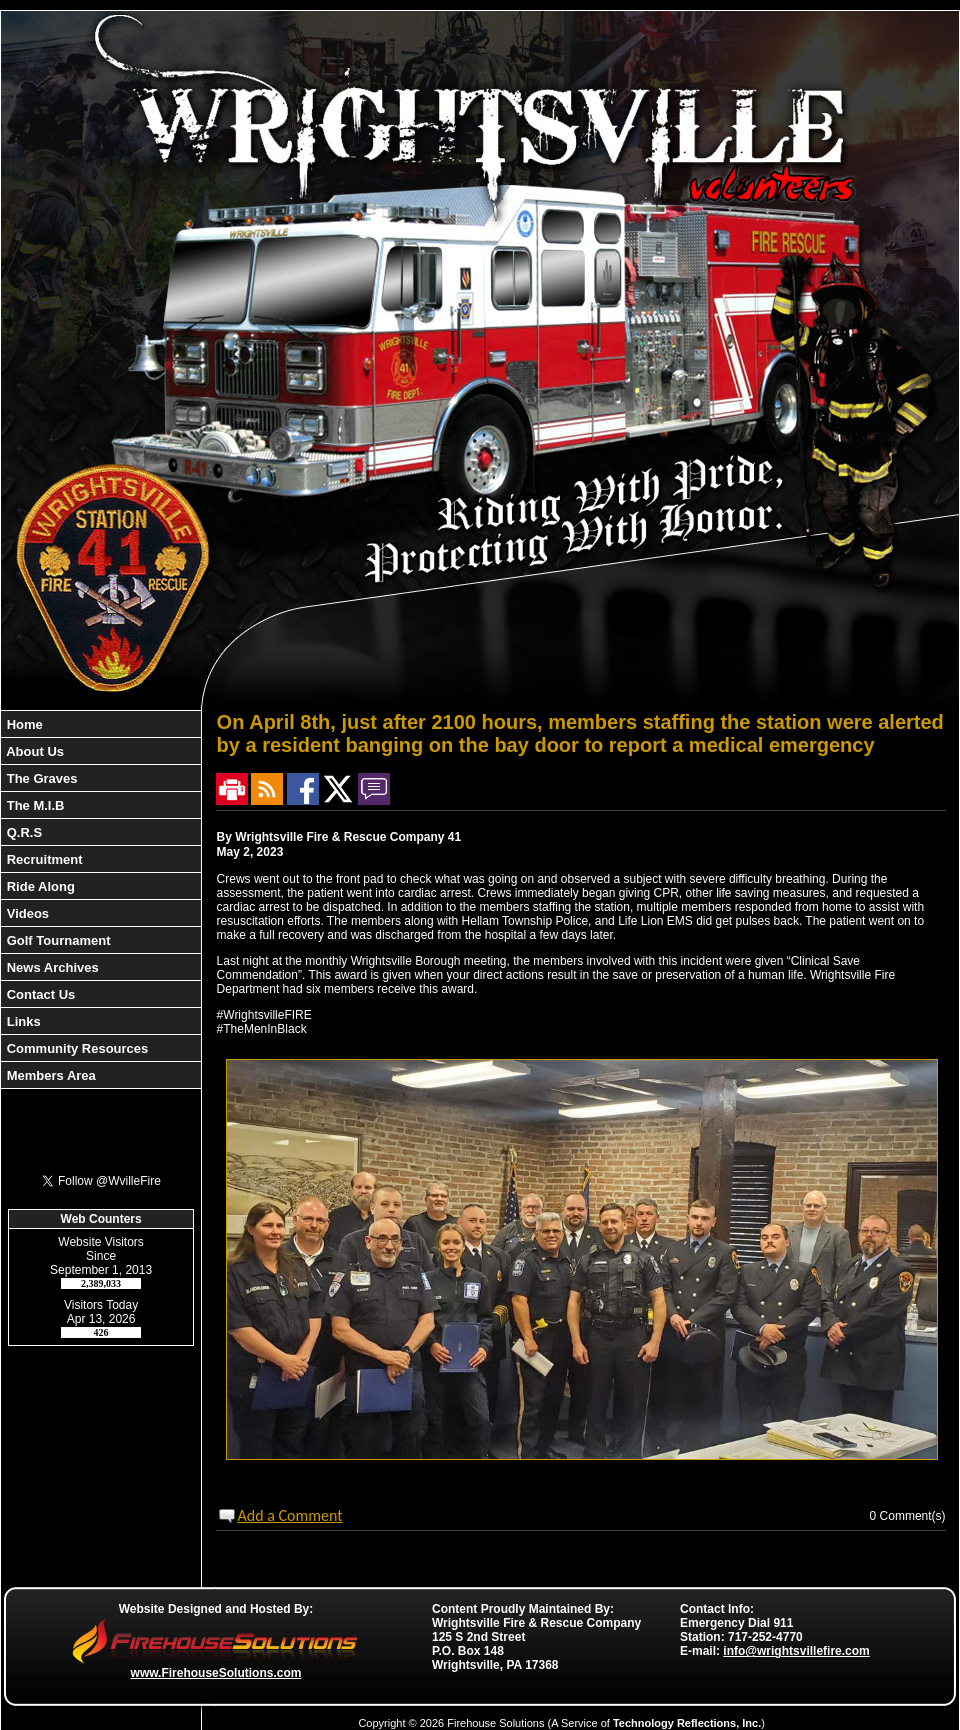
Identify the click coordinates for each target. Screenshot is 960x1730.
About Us (33, 751)
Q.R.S (22, 832)
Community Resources (75, 1048)
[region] (101, 899)
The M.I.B (33, 805)
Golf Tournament (56, 940)
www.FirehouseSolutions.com (216, 1673)
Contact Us (39, 994)
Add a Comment (289, 1515)
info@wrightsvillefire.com (796, 1651)
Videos (26, 913)
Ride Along (39, 886)
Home (23, 724)
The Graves (40, 778)
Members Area (49, 1075)
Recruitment (42, 859)
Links (22, 1021)
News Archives (51, 967)
